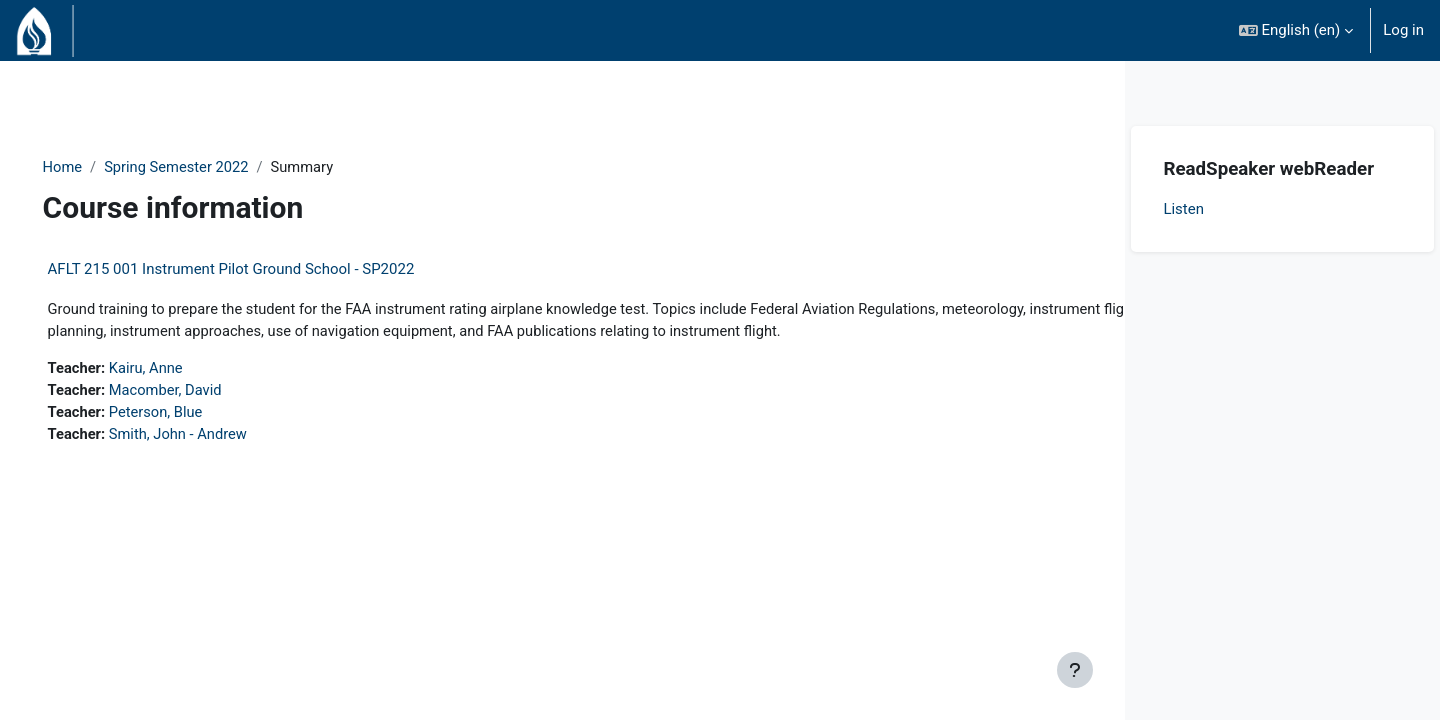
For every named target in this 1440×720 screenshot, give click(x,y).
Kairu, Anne (177, 370)
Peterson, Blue (187, 415)
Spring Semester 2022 (208, 167)
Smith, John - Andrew (209, 437)
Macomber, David (196, 392)
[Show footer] (1075, 670)
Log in (1403, 30)
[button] (1296, 30)
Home (91, 167)
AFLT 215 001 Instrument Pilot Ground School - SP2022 (259, 270)
